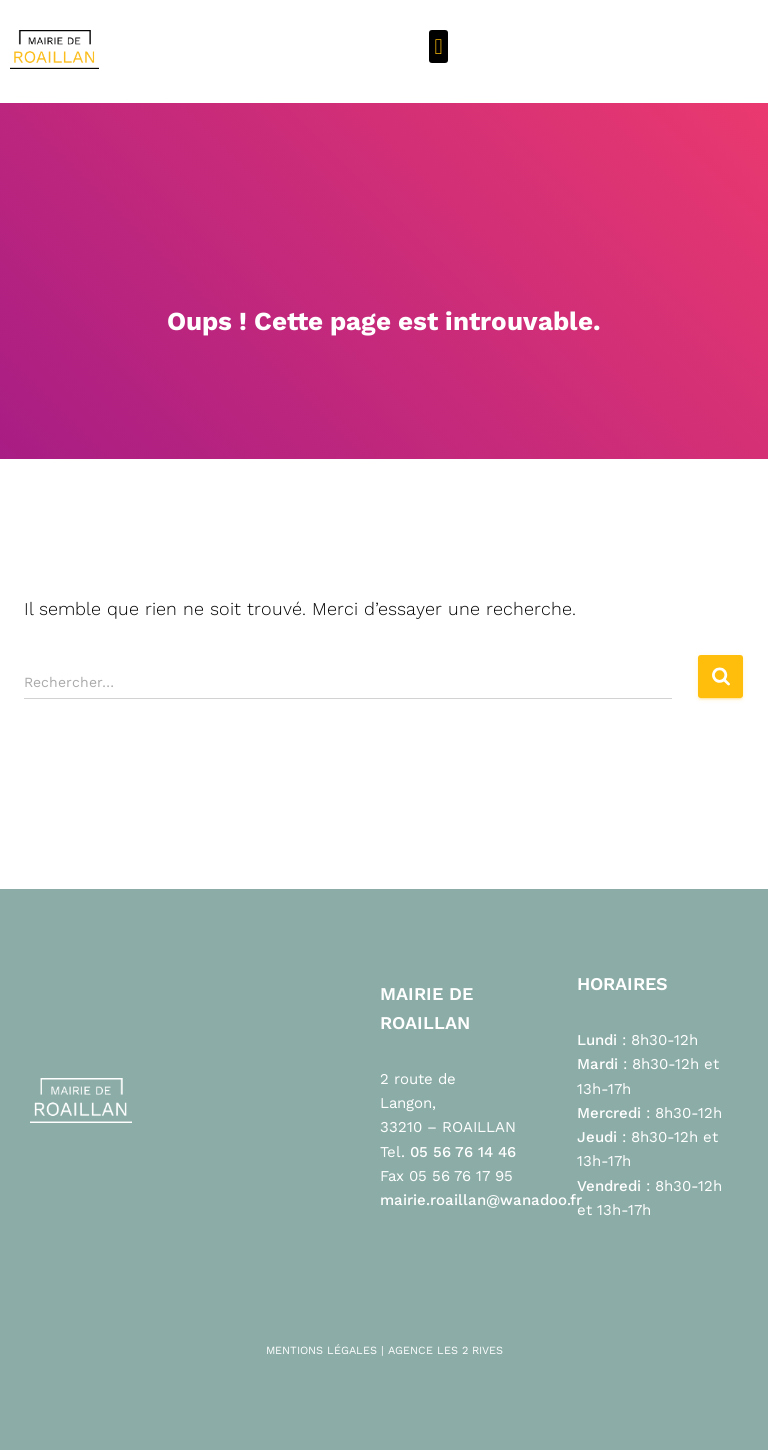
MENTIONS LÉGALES (321, 1350)
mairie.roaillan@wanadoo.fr (481, 1200)
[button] (438, 46)
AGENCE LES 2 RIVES (445, 1350)
